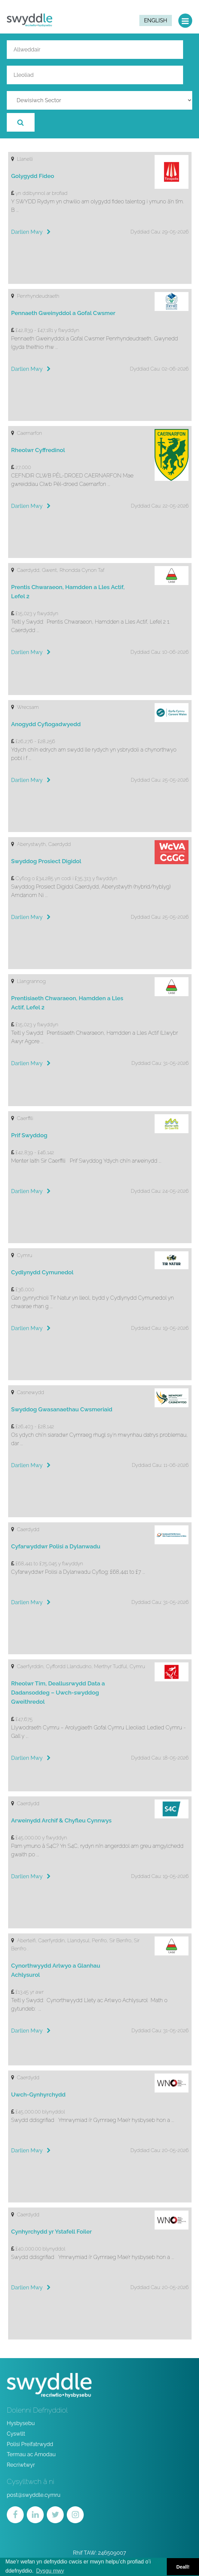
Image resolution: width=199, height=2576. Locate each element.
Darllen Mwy (31, 232)
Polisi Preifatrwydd (30, 2444)
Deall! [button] (183, 2567)
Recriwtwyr (21, 2465)
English (155, 20)
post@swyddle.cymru (33, 2495)
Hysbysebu (21, 2423)
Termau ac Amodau (31, 2454)
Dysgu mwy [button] (50, 2571)
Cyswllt (16, 2434)
